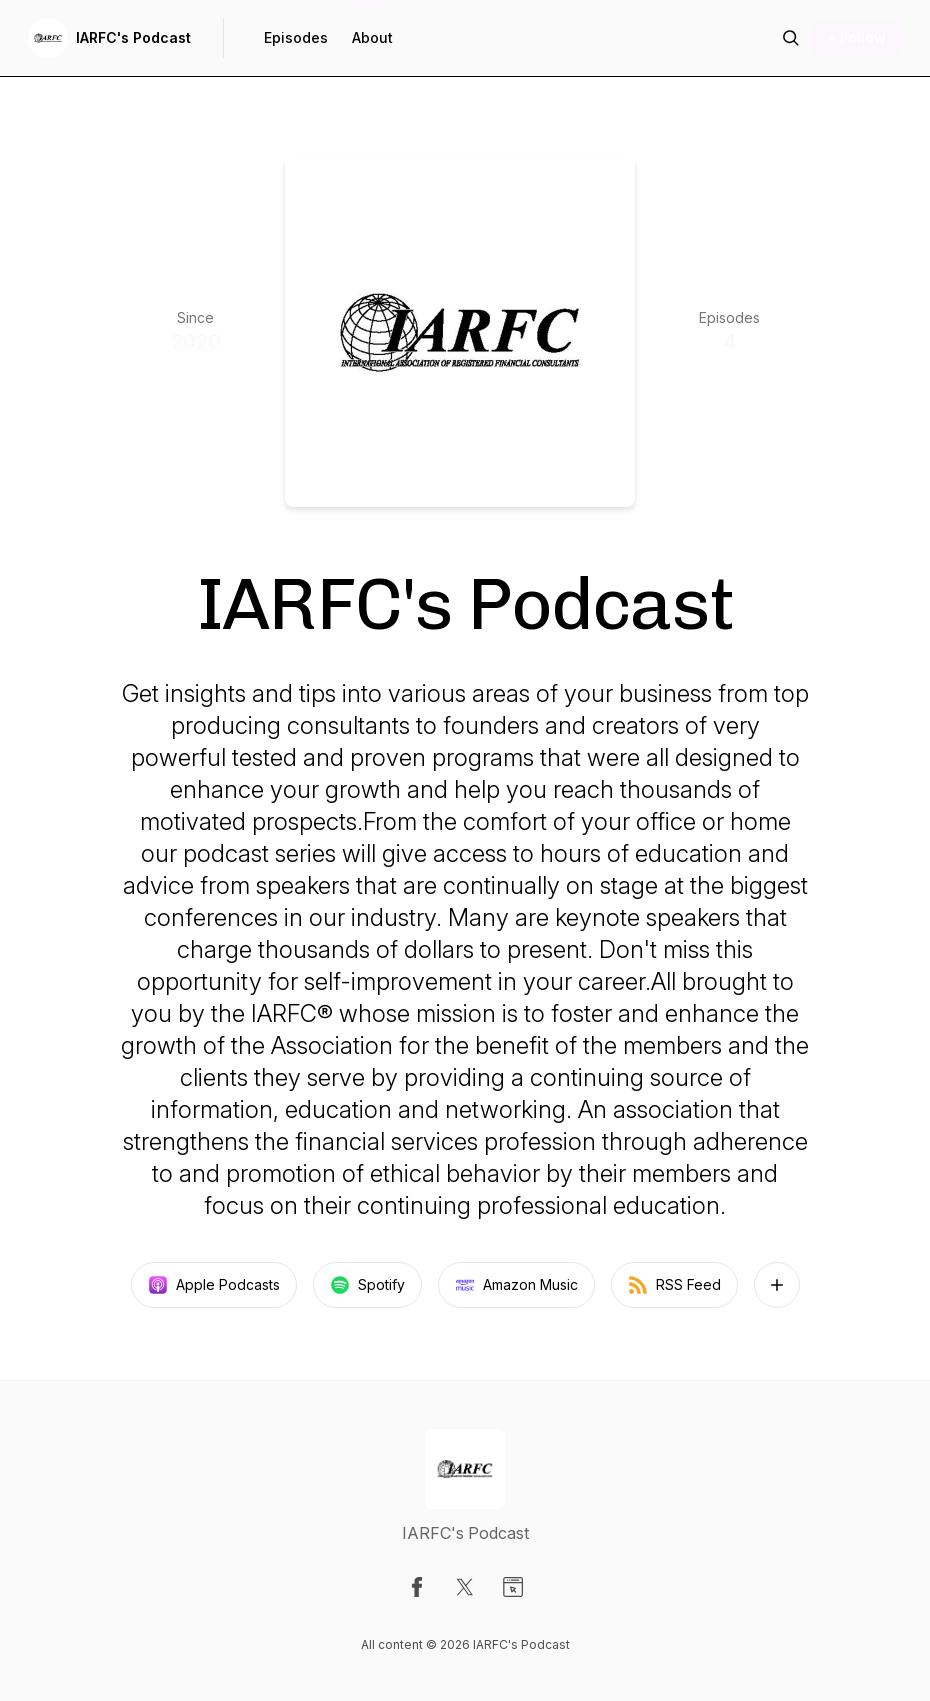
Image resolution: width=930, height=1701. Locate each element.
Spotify (367, 1285)
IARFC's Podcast (133, 37)
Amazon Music (516, 1285)
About (372, 37)
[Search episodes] (791, 38)
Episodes (296, 37)
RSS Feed (674, 1285)
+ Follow (856, 37)
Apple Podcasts (214, 1285)
